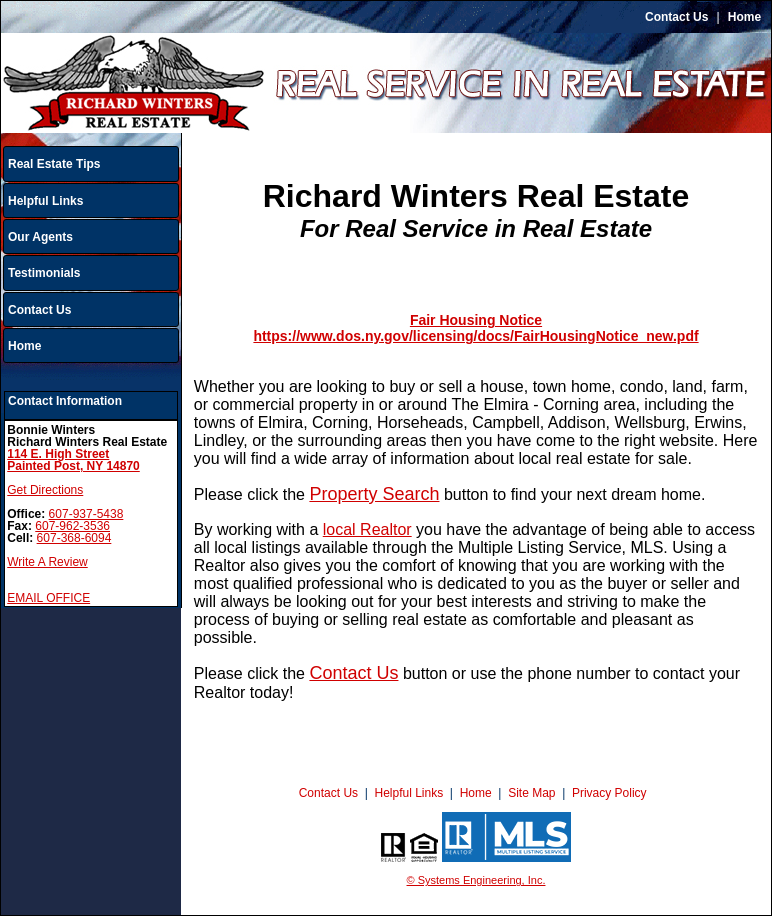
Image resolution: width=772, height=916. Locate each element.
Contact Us (676, 17)
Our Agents (40, 237)
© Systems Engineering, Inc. (476, 880)
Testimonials (44, 273)
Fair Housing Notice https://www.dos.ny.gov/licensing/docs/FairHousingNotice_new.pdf (475, 328)
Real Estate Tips (54, 164)
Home (744, 17)
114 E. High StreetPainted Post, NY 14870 (73, 460)
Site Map (531, 793)
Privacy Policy (609, 793)
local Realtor (367, 529)
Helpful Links (45, 201)
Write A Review (47, 562)
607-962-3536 (72, 526)
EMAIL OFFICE (48, 598)
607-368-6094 (74, 538)
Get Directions (45, 490)
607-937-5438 (86, 514)
